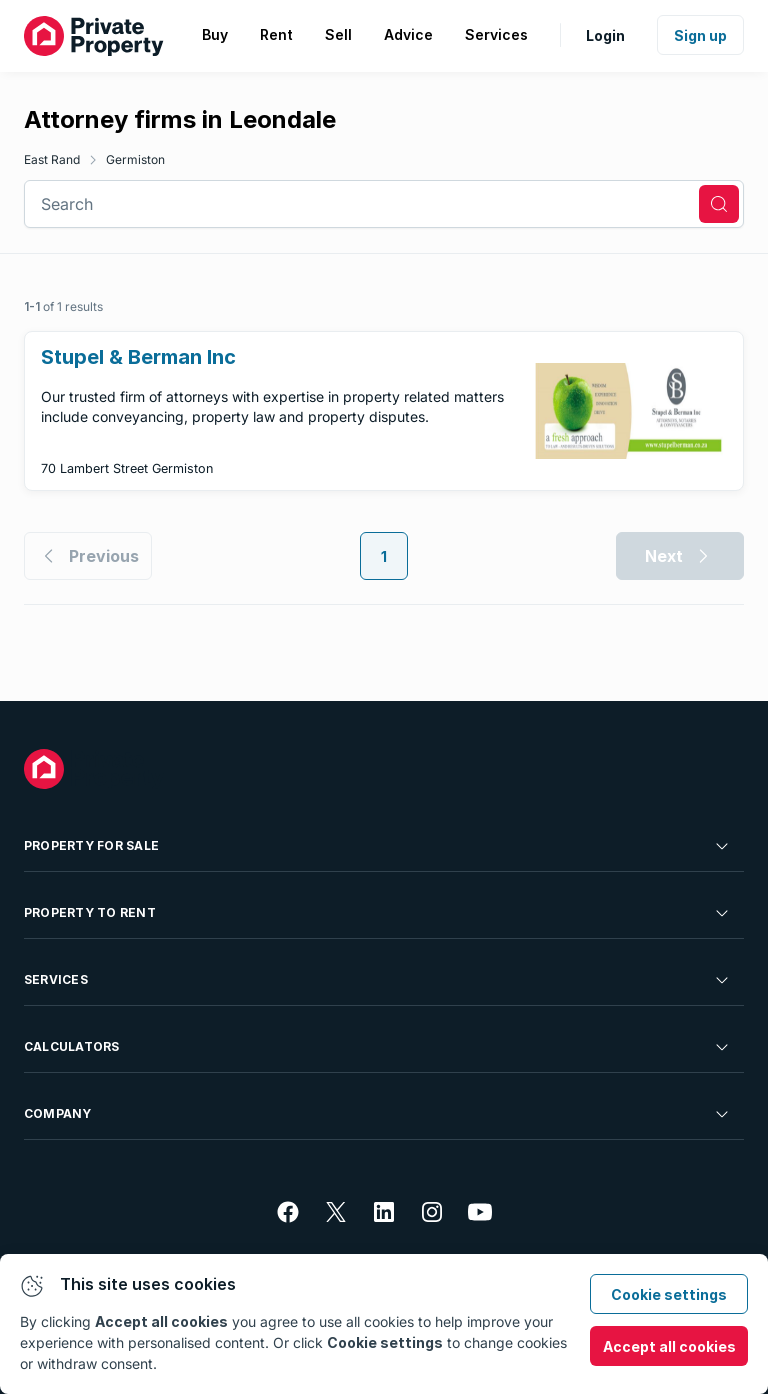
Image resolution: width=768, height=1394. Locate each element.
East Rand (52, 159)
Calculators (378, 1047)
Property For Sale (378, 846)
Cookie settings (669, 1294)
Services (378, 980)
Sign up (700, 35)
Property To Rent (378, 913)
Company (378, 1114)
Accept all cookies (669, 1346)
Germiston (135, 159)
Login (605, 35)
